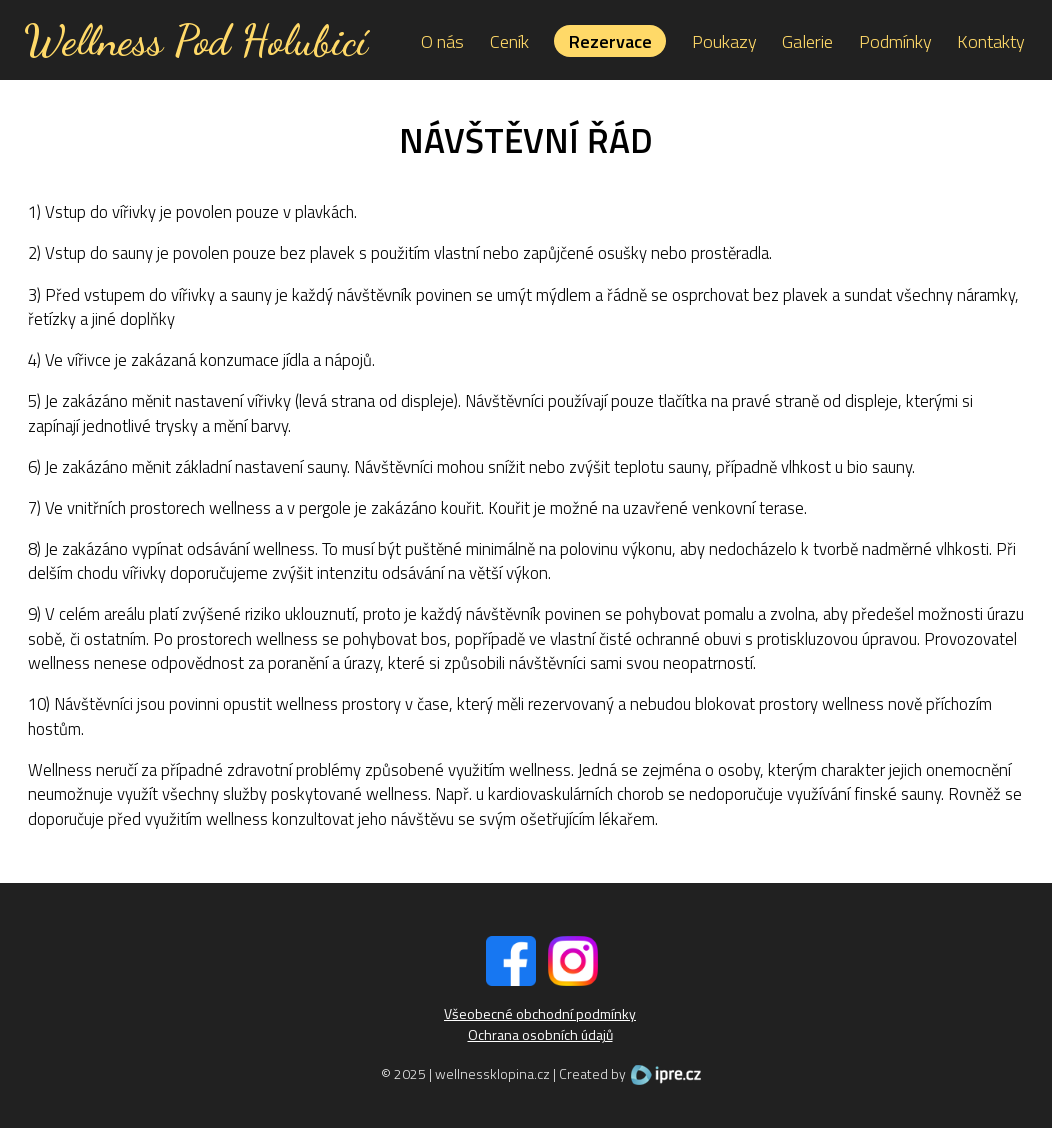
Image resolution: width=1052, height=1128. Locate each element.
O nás (442, 41)
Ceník (509, 41)
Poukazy (724, 41)
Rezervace (610, 41)
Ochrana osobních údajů (540, 1034)
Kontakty (991, 41)
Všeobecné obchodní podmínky (540, 1013)
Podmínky (895, 41)
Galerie (807, 41)
